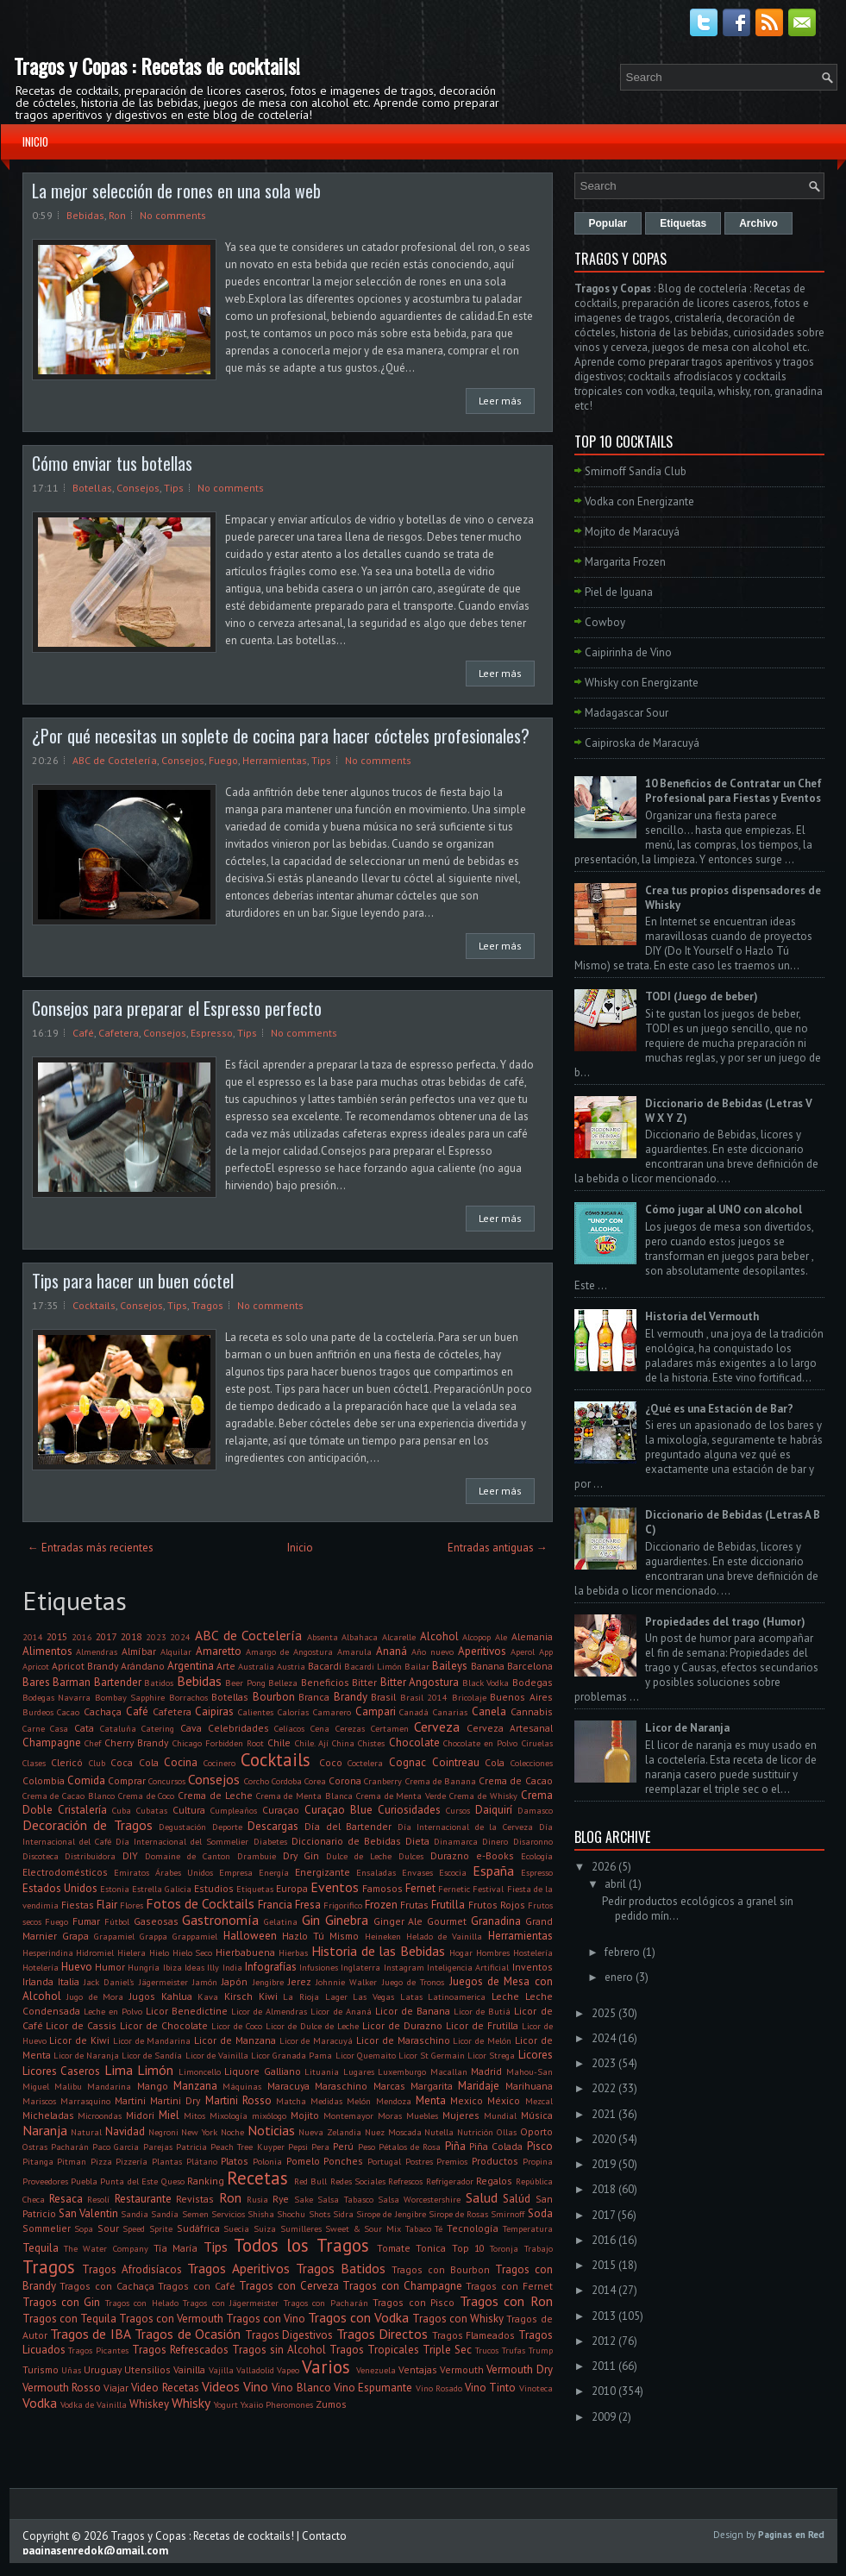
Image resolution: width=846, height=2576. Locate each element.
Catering (157, 1728)
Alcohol (439, 1636)
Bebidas (85, 215)
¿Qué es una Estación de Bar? (719, 1408)
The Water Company (106, 2248)
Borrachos (188, 1697)
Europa (292, 1888)
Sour (108, 2228)
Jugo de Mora (94, 1996)
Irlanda (37, 1981)
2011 (604, 2366)
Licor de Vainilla (216, 2055)
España (493, 1870)
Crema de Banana (440, 1781)
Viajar (115, 2387)
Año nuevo (432, 1651)
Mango (152, 2085)
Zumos (331, 2403)
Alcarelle (399, 1637)
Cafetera (118, 1032)
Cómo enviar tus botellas (112, 463)
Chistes (371, 1743)
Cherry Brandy (136, 1742)
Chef (93, 1743)
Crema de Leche (215, 1795)
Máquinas (241, 2086)
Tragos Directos (382, 2333)
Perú (343, 2146)
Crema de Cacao (515, 1780)
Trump (541, 2350)
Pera (320, 2146)
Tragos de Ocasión (188, 2333)
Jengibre (268, 1982)
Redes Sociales (357, 2181)
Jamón (204, 1982)
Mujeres (460, 2115)
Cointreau (455, 1762)
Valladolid (255, 2370)
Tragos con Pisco (413, 2302)
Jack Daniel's (109, 1982)
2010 (604, 2391)
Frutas (414, 1904)
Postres (419, 2161)
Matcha (291, 2101)
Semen (195, 2214)
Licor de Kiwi (79, 2040)
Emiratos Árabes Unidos (163, 1872)
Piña (455, 2146)
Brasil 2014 (424, 1697)
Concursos (166, 1781)
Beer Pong (245, 1683)
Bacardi (325, 1665)
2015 (57, 1636)
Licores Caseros (61, 2071)
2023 (156, 1637)
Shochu (291, 2214)
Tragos (207, 1305)
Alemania (532, 1636)
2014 (32, 1637)
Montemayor (348, 2115)
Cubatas (151, 1810)
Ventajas (417, 2369)
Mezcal (539, 2101)
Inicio (35, 141)
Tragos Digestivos (289, 2335)
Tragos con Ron (506, 2301)
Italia (68, 1981)
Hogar (461, 1952)
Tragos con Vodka (358, 2317)
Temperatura (528, 2228)
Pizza (101, 2161)
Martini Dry (175, 2100)
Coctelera (365, 1763)
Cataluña (118, 1728)
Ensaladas (376, 1872)
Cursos (458, 1810)
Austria (291, 1666)
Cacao (68, 1712)
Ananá (391, 1651)
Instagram (404, 1967)
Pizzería (131, 2161)
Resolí (98, 2199)
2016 (82, 1637)
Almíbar (139, 1651)
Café (83, 1032)
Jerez (299, 1981)
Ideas (194, 1967)
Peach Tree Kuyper (247, 2146)
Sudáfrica (198, 2228)
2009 (604, 2417)
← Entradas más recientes (91, 1547)
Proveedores (45, 2181)
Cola (494, 1762)
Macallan (448, 2071)
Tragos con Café (196, 2285)
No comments (173, 215)
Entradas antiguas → (498, 1547)
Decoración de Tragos (87, 1824)
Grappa (153, 1936)
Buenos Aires (521, 1696)
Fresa (308, 1904)
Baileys (449, 1665)
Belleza (283, 1683)
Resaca (66, 2198)
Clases (34, 1763)
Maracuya (288, 2085)
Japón (235, 1981)
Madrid (486, 2071)
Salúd (516, 2198)
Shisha (261, 2214)
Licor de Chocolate (164, 2025)
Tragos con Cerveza (288, 2285)
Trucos (486, 2350)
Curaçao (280, 1809)
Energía (274, 1872)
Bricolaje (469, 1697)
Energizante (322, 1871)
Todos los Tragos (301, 2245)
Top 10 (468, 2247)
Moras (390, 2115)
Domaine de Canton (187, 1856)
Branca (313, 1696)
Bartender (117, 1682)
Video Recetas (164, 2387)
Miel (169, 2115)
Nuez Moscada (393, 2132)
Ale (501, 1637)
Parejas (157, 2146)
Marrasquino (85, 2101)
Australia (256, 1666)
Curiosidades (409, 1809)
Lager (336, 1996)
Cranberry (383, 1781)
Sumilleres (301, 2228)
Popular (608, 223)
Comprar (127, 1780)
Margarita (431, 2085)
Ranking (205, 2180)
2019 (604, 2164)
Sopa (83, 2228)
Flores (131, 1905)
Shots (319, 2214)
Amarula (354, 1651)
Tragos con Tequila (69, 2318)
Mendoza (393, 2101)
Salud (482, 2197)
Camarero (332, 1712)
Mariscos (39, 2101)
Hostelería (533, 1952)
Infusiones (318, 1967)
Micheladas (48, 2115)
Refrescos (405, 2181)
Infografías (271, 1966)
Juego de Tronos (413, 1982)
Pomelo (303, 2160)
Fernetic (454, 1889)
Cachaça (103, 1711)
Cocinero (219, 1763)
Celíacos (289, 1728)
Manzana (195, 2085)
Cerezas (350, 1728)
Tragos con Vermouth (171, 2318)
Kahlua (176, 1996)
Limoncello (200, 2071)
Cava (191, 1727)
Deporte (227, 1827)
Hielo (159, 1952)
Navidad (125, 2131)
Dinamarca (456, 1841)
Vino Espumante (373, 2387)
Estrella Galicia (161, 1889)
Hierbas (293, 1952)
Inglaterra (360, 1967)
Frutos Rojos (496, 1904)
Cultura (188, 1809)
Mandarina (109, 2086)
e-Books (495, 1855)
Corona (345, 1780)
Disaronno (533, 1841)
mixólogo (269, 2115)
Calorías (293, 1712)
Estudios (214, 1888)
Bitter (364, 1682)
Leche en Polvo (113, 2011)
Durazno (449, 1855)
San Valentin (88, 2213)
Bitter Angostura (420, 1682)
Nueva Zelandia (329, 2132)
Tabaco (418, 2228)
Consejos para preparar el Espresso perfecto (177, 1008)
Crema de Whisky (483, 1795)
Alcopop (476, 1637)
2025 (604, 2013)
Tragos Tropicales (374, 2349)
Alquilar (175, 1651)
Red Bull (310, 2181)
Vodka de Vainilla (93, 2404)
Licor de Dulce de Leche (312, 2026)
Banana (487, 1665)
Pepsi (298, 2146)
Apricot (35, 1666)
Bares (36, 1682)
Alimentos (47, 1651)
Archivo (758, 223)
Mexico (466, 2100)
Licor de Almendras (269, 2011)
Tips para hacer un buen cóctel (133, 1280)
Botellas (92, 487)
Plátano (201, 2161)
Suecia (236, 2228)
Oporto (536, 2131)
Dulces (410, 1856)
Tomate (393, 2247)
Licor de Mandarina (152, 2040)
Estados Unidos (59, 1888)
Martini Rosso (238, 2100)
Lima (118, 2069)
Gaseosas (156, 1921)
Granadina (496, 1921)
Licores (535, 2054)
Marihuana (529, 2085)
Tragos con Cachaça (107, 2285)
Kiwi (268, 1996)
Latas (411, 1996)
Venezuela (376, 2370)
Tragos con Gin (61, 2302)
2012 (604, 2341)
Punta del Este (129, 2181)
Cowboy (605, 622)
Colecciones (532, 1763)
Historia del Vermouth (702, 1316)
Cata (84, 1727)
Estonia (114, 1889)
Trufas (513, 2350)
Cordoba (287, 1781)
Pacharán (70, 2146)
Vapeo (288, 2370)
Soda (540, 2213)
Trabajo (538, 2248)
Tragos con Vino (265, 2318)
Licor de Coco (236, 2026)
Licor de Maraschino (403, 2040)
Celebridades (238, 1727)
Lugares (358, 2071)
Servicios (228, 2214)
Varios (326, 2367)
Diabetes (270, 1841)
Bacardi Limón (373, 1666)
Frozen (381, 1904)
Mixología (229, 2115)
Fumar (86, 1921)
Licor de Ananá (340, 2011)
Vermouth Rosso (61, 2387)
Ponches (343, 2160)
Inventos (532, 1966)
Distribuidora (90, 1856)
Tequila (40, 2248)
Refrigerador (449, 2181)
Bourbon (274, 1696)
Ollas (507, 2132)
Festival (488, 1889)
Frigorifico (342, 1905)
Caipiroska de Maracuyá (642, 743)
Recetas (257, 2178)
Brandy (350, 1696)
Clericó (67, 1762)
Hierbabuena (245, 1952)
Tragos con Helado (142, 2303)
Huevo (76, 1966)
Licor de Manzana (235, 2040)
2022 (604, 2088)
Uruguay (103, 2369)
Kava (207, 1996)
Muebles (422, 2115)
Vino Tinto (490, 2387)
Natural (86, 2132)
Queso (173, 2181)
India (232, 1967)
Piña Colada (496, 2146)
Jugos (142, 1996)
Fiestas (77, 1904)
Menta (431, 2100)
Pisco (540, 2146)
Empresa (236, 1872)
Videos (221, 2386)
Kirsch (238, 1996)
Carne (33, 1728)
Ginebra (346, 1919)
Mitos (194, 2115)
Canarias (450, 1712)
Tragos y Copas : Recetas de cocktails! (157, 65)
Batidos (158, 1683)
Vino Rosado (439, 2388)
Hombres (493, 1952)
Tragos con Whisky (458, 2318)
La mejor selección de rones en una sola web (176, 190)
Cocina (180, 1762)
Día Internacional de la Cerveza (465, 1827)
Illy (213, 1967)
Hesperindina (47, 1952)
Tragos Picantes (98, 2350)
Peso (366, 2146)
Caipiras (214, 1711)
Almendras (96, 1651)
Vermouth (462, 2369)
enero (619, 1977)
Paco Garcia (115, 2146)
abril (615, 1884)
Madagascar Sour (626, 712)
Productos (495, 2160)
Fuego (223, 760)
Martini (130, 2100)
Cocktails (94, 1305)
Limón (155, 2069)
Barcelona (530, 1665)
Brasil (383, 1696)
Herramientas (274, 760)
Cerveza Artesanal (510, 1727)
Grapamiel (114, 1936)
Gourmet (447, 1921)
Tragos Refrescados (180, 2349)
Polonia (267, 2161)
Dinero (495, 1841)
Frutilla (448, 1904)
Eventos (334, 1887)
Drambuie (256, 1856)
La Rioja (301, 1996)
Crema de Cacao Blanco (68, 1795)
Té (438, 2228)
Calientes (255, 1712)
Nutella (439, 2132)
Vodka (39, 2402)
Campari (375, 1711)
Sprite (160, 2228)
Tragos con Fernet (509, 2285)
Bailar (416, 1666)
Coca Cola (134, 1762)
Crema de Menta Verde (401, 1795)
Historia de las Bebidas (378, 1950)
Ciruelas (537, 1743)
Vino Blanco (301, 2387)
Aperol (523, 1651)
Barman (72, 1682)
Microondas (100, 2115)
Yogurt (226, 2404)
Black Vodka (486, 1683)
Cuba (121, 1810)
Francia (275, 1904)
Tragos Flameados (473, 2334)
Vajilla (221, 2370)
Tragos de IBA (90, 2333)
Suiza (265, 2228)
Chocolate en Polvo (480, 1743)
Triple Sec (447, 2349)
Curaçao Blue (338, 1809)
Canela (489, 1711)
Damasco (535, 1810)
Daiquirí (493, 1809)
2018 (131, 1636)
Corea (315, 1781)
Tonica (431, 2247)
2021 (604, 2114)
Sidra (343, 2214)
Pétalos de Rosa (410, 2146)
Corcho (256, 1781)
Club (97, 1763)
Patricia (191, 2146)
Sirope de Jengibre (390, 2214)
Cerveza (437, 1726)
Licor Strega (491, 2055)
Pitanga (37, 2161)
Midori (140, 2115)
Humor (110, 1966)
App (546, 1651)
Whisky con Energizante (642, 682)
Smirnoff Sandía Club (635, 471)
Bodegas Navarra (56, 1697)
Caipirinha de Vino (628, 652)
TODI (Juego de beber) (701, 996)
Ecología (537, 1856)
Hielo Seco (192, 1952)
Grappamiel (194, 1936)
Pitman (71, 2161)
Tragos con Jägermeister (231, 2303)
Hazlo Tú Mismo (320, 1935)
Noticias (271, 2130)
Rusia (257, 2199)
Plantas (167, 2161)
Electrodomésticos (65, 1871)
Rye (281, 2198)
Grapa (75, 1935)
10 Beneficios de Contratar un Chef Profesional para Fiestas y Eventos (733, 790)
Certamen (390, 1728)
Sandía (165, 2214)
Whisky (191, 2402)
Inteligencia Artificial (468, 1967)
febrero (622, 1952)
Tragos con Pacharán (326, 2303)
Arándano (143, 1665)
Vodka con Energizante (639, 501)
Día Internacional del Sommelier (182, 1841)
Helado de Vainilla (444, 1936)
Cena (319, 1728)
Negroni (163, 2132)
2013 (604, 2316)
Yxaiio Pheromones (277, 2404)
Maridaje (478, 2085)
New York (199, 2132)
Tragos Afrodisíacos (132, 2269)
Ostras (34, 2146)
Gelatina (281, 1921)
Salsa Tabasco (345, 2199)
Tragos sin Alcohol (279, 2349)
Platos (234, 2160)
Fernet (420, 1888)
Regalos (494, 2180)
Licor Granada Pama (291, 2055)
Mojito (305, 2115)
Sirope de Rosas (458, 2214)
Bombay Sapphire (130, 1697)
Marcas (389, 2085)
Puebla (84, 2181)
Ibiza (172, 1967)
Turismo (40, 2369)
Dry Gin (301, 1855)
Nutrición (475, 2132)
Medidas (326, 2101)
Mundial (500, 2115)
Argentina (190, 1665)
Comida (86, 1780)
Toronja (504, 2248)
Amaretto (218, 1651)
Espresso (212, 1032)
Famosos (382, 1888)
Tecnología (472, 2228)
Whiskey (149, 2404)
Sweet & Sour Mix (363, 2228)
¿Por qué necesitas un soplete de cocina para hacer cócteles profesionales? (281, 735)
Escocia (453, 1872)
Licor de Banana (412, 2010)
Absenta (322, 1637)
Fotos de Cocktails (200, 1903)
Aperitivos (482, 1651)
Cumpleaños (233, 1810)
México (503, 2100)
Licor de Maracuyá (316, 2040)
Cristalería (82, 1809)
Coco (330, 1762)
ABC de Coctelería (114, 760)
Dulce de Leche (359, 1856)
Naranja (44, 2130)
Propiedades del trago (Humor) (725, 1621)
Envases (417, 1872)
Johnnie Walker (346, 1982)
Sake (303, 2199)
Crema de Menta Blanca (304, 1795)
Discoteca (40, 1856)
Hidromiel (95, 1952)
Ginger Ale (398, 1921)
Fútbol (116, 1921)
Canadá (414, 1712)
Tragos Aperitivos (238, 2268)
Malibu (68, 2086)
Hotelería (40, 1967)
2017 (106, 1636)
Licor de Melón (482, 2040)
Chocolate (414, 1742)
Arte (225, 1665)
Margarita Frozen (625, 562)
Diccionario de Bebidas (346, 1840)
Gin (311, 1919)
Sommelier (46, 2228)
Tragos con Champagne (401, 2285)
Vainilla (189, 2369)
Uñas (71, 2370)
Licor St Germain (431, 2055)
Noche (232, 2132)
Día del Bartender (348, 1826)
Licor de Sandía (152, 2055)
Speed (133, 2228)
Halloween (250, 1935)
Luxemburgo (402, 2071)
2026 (604, 1866)
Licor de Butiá (482, 2011)
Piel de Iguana (619, 592)
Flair (107, 1904)
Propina (538, 2161)
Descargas (273, 1826)
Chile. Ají (312, 1743)
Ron (117, 215)
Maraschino (341, 2085)
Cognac (407, 1762)
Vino (255, 2386)
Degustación (182, 1827)
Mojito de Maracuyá (632, 531)
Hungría (144, 1967)
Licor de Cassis (81, 2025)
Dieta (417, 1840)
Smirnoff (507, 2214)
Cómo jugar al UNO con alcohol (723, 1209)
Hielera (131, 1952)
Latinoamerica (457, 1996)
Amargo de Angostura (289, 1651)
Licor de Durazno (402, 2025)
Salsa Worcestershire (419, 2199)
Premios (451, 2161)
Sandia (134, 2214)
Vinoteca (536, 2388)
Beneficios (325, 1682)
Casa (59, 1728)
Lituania (321, 2071)
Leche (505, 1996)
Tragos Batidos (340, 2268)
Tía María (175, 2247)
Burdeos (37, 1712)
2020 (604, 2139)
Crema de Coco (146, 1795)
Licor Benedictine (187, 2010)
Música (537, 2115)
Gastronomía (220, 1919)
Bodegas (532, 1682)
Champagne (51, 1742)
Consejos (138, 487)
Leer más (500, 400)
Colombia (43, 1780)
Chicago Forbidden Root (218, 1743)
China (343, 1743)
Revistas (195, 2198)
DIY (130, 1855)
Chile (279, 1742)
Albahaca (360, 1637)
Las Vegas (373, 1996)
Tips (174, 487)
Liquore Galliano (262, 2071)
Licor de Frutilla (482, 2025)
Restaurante (143, 2198)
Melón (359, 2101)
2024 (180, 1637)
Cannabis (532, 1711)
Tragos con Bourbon (441, 2269)
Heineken (383, 1936)
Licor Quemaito (365, 2055)
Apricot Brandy (85, 1665)
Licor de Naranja (86, 2055)
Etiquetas (254, 1889)
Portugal (384, 2161)
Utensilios (147, 2369)
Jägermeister (163, 1982)
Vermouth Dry (519, 2369)
